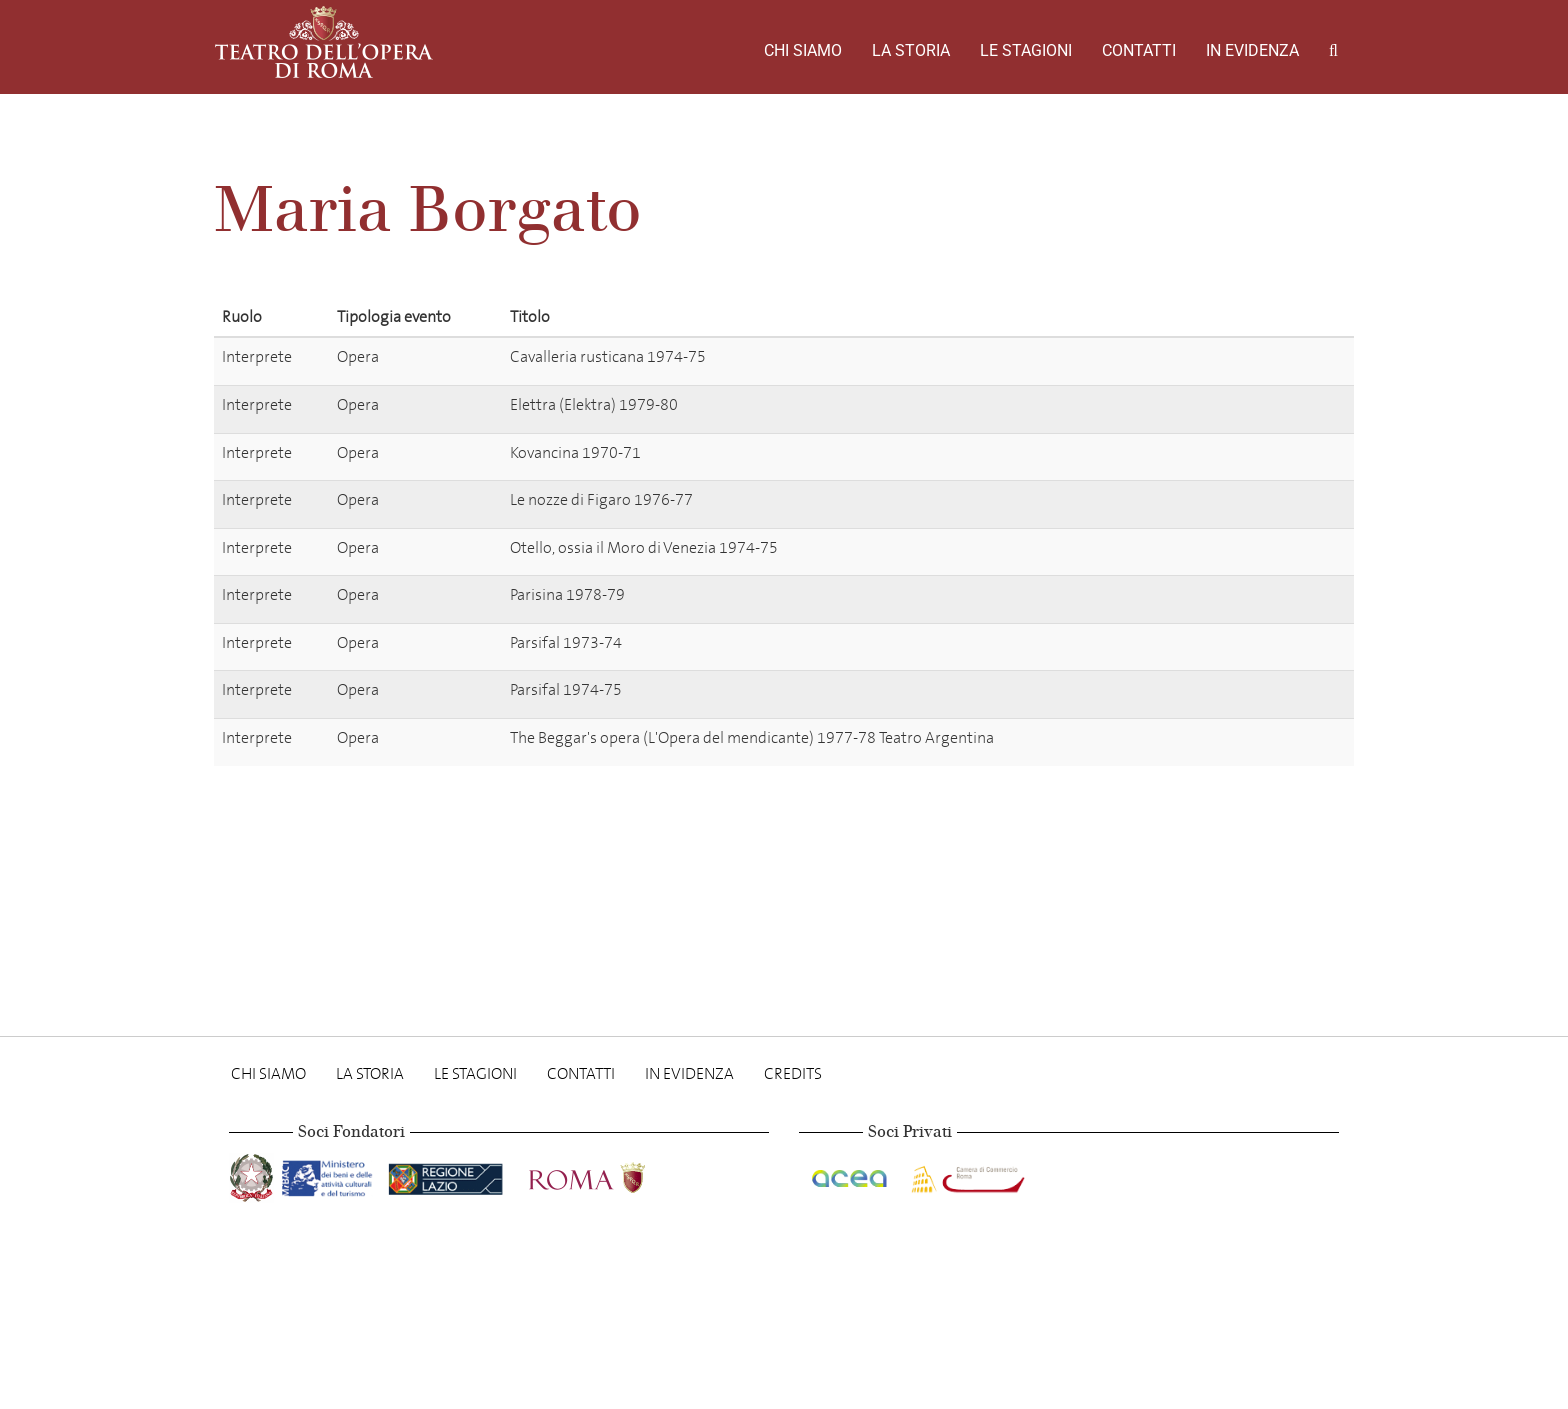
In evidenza (1252, 50)
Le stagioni (1026, 50)
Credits (793, 1073)
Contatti (1139, 50)
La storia (911, 50)
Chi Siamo (803, 50)
